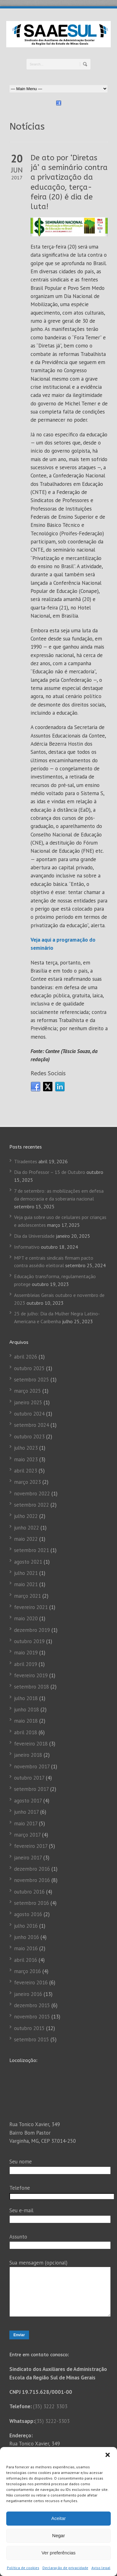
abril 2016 (25, 1959)
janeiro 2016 (28, 1994)
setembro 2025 (31, 1379)
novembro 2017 (32, 1766)
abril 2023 (25, 1470)
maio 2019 (26, 1652)
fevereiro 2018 (31, 1743)
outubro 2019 (29, 1641)
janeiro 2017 (28, 1857)
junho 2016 (26, 1937)
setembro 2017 (31, 1789)
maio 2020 (26, 1618)
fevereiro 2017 (30, 1846)
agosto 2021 (28, 1561)
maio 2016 (26, 1948)
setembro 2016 (31, 1903)
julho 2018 (26, 1698)
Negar (58, 2535)
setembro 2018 (31, 1686)
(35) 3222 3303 (50, 2415)
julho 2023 (26, 1447)
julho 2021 (26, 1573)
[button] (108, 2455)
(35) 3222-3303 (52, 2430)
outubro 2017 (29, 1777)
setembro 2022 (31, 1504)
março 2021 (27, 1595)
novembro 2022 (32, 1493)
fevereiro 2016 (31, 1982)
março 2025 (27, 1390)
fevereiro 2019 (31, 1675)
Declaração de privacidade (65, 2567)
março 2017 (27, 1834)
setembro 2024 (31, 1425)
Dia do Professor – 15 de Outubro (49, 1172)
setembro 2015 (31, 2039)
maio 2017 (25, 1823)
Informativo (27, 1247)
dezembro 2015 (32, 2005)
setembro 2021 (31, 1550)
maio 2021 (26, 1584)
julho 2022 (26, 1516)
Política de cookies (23, 2567)
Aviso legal (100, 2567)
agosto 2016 (28, 1914)
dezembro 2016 (32, 1868)
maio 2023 (26, 1459)
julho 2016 (26, 1925)
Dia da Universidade (34, 1236)
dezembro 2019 (32, 1630)
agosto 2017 (28, 1800)
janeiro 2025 (28, 1402)
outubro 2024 (29, 1413)
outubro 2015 (29, 2028)
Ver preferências (58, 2552)
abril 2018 (25, 1732)
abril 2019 (25, 1664)
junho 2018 (26, 1709)
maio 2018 (26, 1720)
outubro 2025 (29, 1368)
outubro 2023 (29, 1436)
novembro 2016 (32, 1880)
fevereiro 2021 (31, 1607)
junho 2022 (26, 1527)
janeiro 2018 (28, 1754)
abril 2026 (25, 1356)
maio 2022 (26, 1538)
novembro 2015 (32, 2016)
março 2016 (27, 1971)
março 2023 (27, 1481)
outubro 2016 (29, 1891)
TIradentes (25, 1161)
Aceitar (58, 2518)
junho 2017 (26, 1811)
